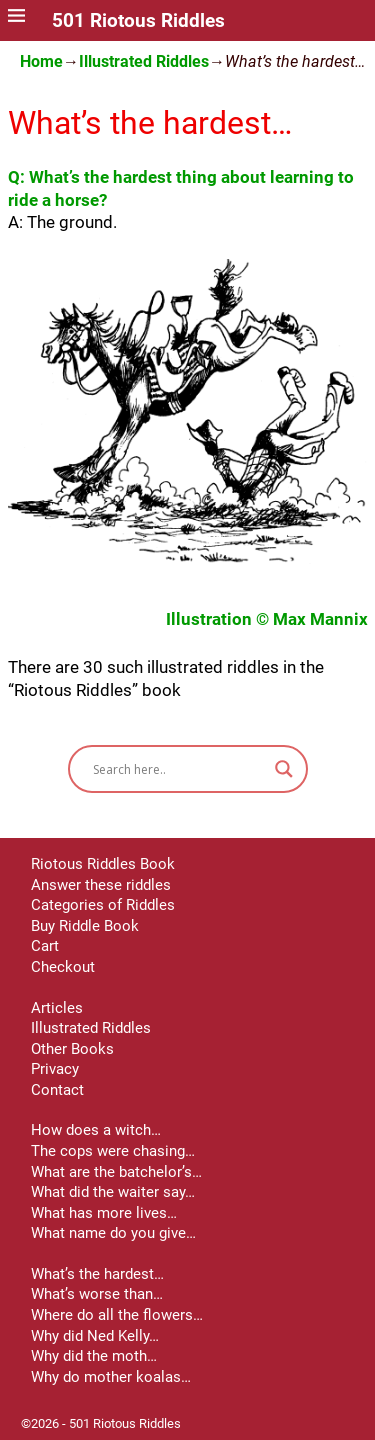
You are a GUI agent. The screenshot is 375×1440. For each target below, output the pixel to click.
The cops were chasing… (113, 1151)
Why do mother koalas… (111, 1377)
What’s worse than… (97, 1294)
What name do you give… (113, 1233)
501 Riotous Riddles (138, 21)
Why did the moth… (94, 1356)
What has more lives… (104, 1213)
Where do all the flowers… (117, 1315)
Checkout (63, 967)
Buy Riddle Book (85, 926)
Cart (45, 946)
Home (41, 61)
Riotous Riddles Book (103, 864)
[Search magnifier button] (284, 769)
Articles (57, 1008)
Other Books (72, 1049)
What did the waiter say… (113, 1192)
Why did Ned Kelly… (95, 1336)
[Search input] (179, 769)
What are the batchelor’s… (116, 1172)
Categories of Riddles (103, 905)
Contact (57, 1090)
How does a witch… (96, 1130)
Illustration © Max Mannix (267, 619)
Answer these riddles (101, 885)
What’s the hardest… (97, 1274)
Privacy (55, 1069)
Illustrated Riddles (144, 61)
